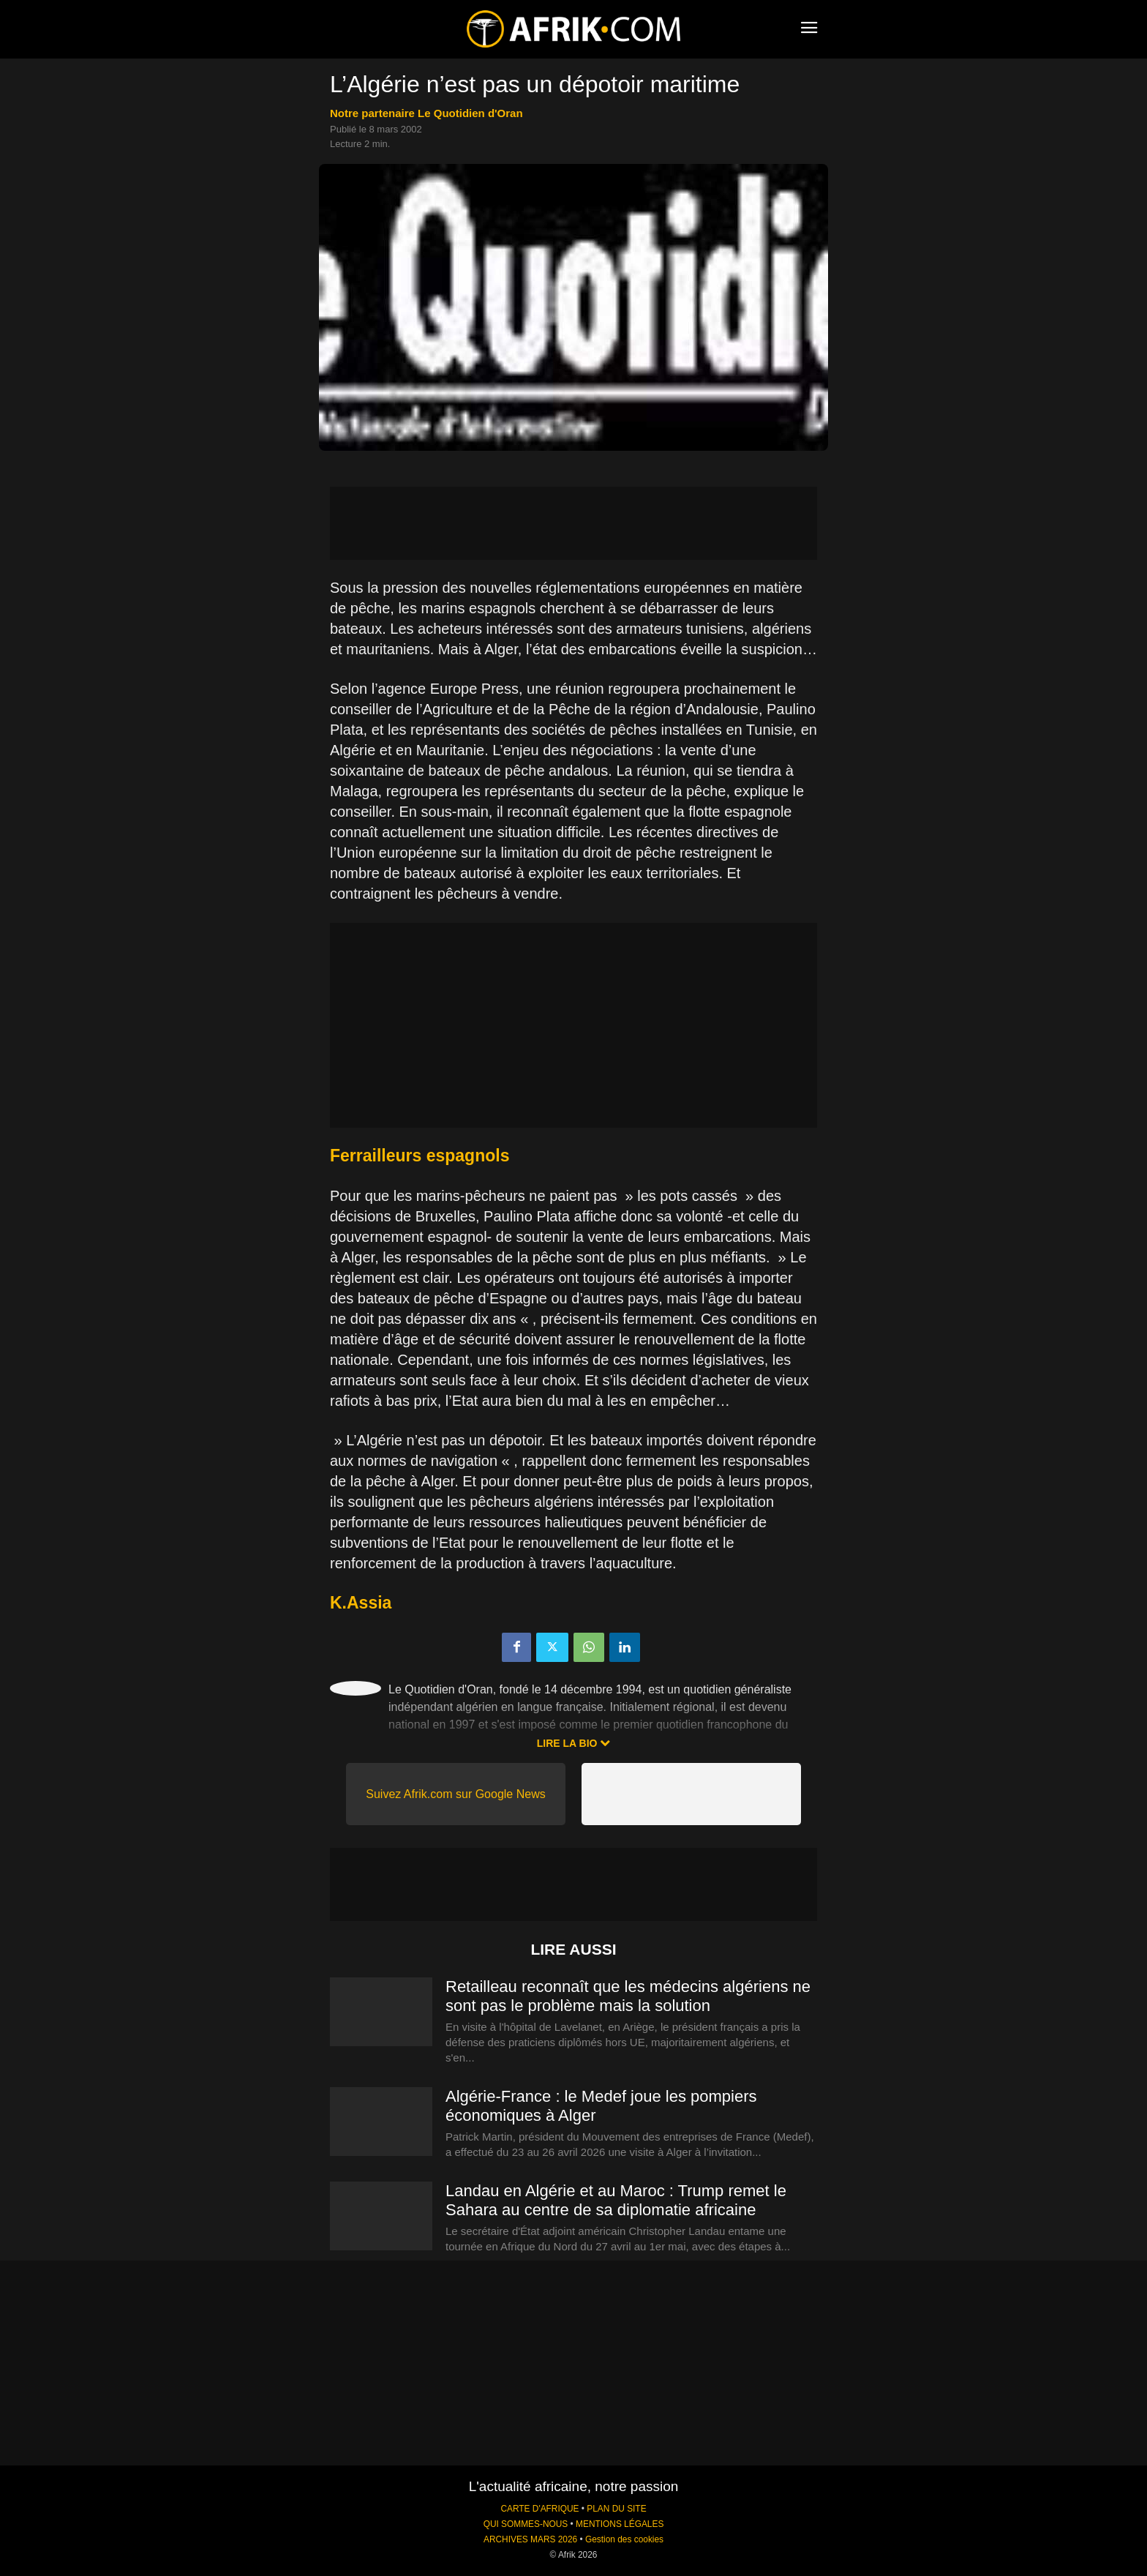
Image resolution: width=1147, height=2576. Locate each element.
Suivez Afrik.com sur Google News (455, 1794)
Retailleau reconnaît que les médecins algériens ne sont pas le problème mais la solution (628, 1996)
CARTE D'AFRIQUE (539, 2509)
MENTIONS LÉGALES (619, 2524)
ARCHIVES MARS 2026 (530, 2539)
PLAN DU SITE (616, 2509)
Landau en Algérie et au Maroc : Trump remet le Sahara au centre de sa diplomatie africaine (615, 2200)
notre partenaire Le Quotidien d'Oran (426, 113)
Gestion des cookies (624, 2539)
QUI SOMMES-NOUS (526, 2524)
